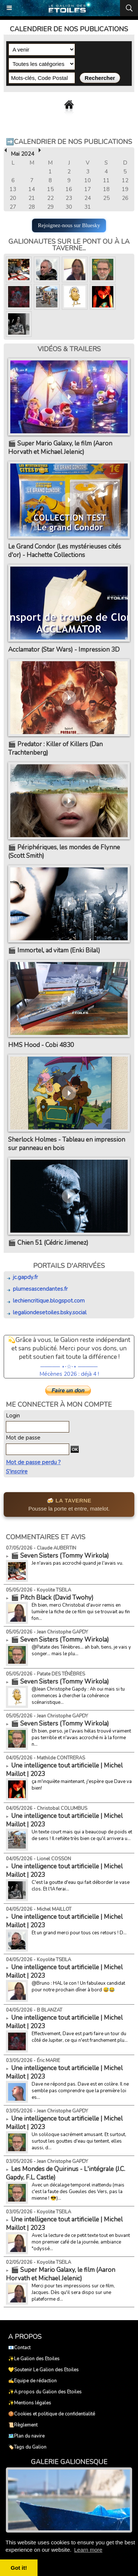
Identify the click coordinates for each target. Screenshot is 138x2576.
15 (50, 189)
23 (69, 198)
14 (31, 189)
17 (87, 189)
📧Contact (19, 2347)
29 (50, 207)
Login (13, 1415)
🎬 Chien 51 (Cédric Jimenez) (48, 1242)
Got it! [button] (19, 2568)
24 (87, 198)
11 (106, 180)
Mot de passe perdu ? (33, 1462)
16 (69, 189)
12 (125, 180)
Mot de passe (23, 1437)
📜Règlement (23, 2425)
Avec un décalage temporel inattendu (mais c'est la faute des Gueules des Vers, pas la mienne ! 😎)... (78, 2192)
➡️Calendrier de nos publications (69, 141)
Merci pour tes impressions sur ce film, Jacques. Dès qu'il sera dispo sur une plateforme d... (73, 2292)
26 (125, 198)
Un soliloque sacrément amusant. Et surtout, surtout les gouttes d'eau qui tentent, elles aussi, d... (79, 2141)
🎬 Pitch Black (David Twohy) (52, 1597)
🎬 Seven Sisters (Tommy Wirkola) (60, 1555)
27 (13, 207)
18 (106, 189)
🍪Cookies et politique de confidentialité (51, 2414)
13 (13, 189)
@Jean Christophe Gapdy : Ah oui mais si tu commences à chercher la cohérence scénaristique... (78, 1696)
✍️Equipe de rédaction (32, 2381)
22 (50, 198)
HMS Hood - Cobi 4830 (41, 1045)
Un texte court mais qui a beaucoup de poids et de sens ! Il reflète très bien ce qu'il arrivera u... (82, 1835)
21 (31, 198)
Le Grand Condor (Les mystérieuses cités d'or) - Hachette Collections (64, 550)
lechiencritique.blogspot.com (45, 1300)
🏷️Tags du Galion (27, 2447)
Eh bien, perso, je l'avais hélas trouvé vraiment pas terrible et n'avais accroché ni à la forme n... (81, 1738)
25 (106, 198)
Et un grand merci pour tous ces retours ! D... (79, 1933)
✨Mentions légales (29, 2403)
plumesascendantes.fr (37, 1289)
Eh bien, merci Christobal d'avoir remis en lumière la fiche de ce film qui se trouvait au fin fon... (81, 1612)
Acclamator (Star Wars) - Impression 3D (64, 649)
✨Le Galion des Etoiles (34, 2358)
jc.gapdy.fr (22, 1277)
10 (87, 180)
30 (69, 207)
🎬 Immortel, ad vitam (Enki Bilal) (54, 950)
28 (31, 207)
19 (125, 189)
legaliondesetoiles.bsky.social (46, 1312)
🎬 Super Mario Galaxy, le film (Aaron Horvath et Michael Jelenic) (60, 447)
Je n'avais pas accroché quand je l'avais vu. (77, 1563)
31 (87, 207)
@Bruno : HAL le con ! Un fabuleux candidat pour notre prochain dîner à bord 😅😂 (78, 1986)
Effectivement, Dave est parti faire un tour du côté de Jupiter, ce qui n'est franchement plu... (80, 2037)
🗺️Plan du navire (26, 2436)
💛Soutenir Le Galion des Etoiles (43, 2370)
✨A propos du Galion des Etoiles (45, 2392)
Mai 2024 (22, 154)
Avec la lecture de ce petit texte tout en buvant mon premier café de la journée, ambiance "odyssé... (81, 2242)
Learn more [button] (88, 2550)
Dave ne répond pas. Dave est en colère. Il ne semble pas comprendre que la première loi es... (80, 2091)
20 (13, 198)
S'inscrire (17, 1471)
